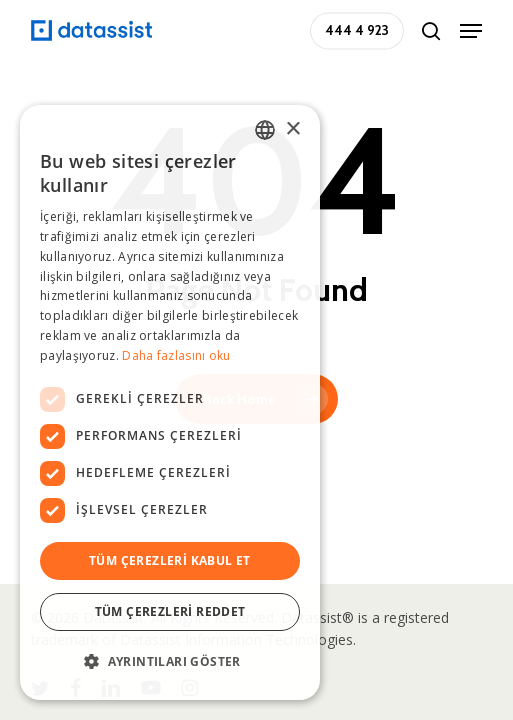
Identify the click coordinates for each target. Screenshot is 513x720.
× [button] (292, 129)
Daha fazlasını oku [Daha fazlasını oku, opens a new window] (176, 355)
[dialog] (170, 402)
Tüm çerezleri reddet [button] (170, 611)
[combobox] (265, 130)
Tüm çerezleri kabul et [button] (170, 560)
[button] (471, 31)
